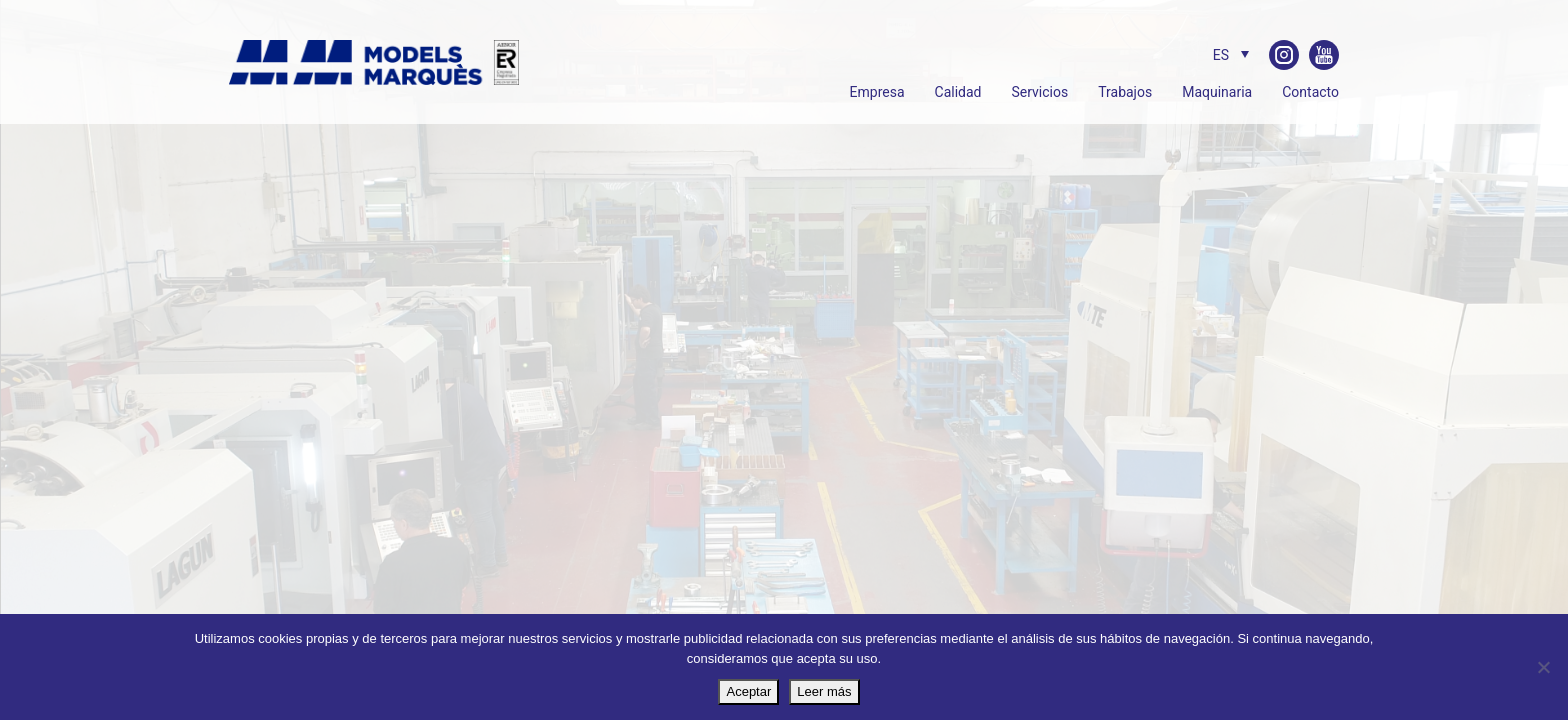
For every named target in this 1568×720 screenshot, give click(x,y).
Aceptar (748, 691)
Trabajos (1125, 92)
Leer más (824, 691)
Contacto (1310, 92)
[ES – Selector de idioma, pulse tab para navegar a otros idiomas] (1226, 54)
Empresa (877, 92)
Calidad (958, 92)
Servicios (1039, 92)
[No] (1543, 667)
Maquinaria (1217, 92)
